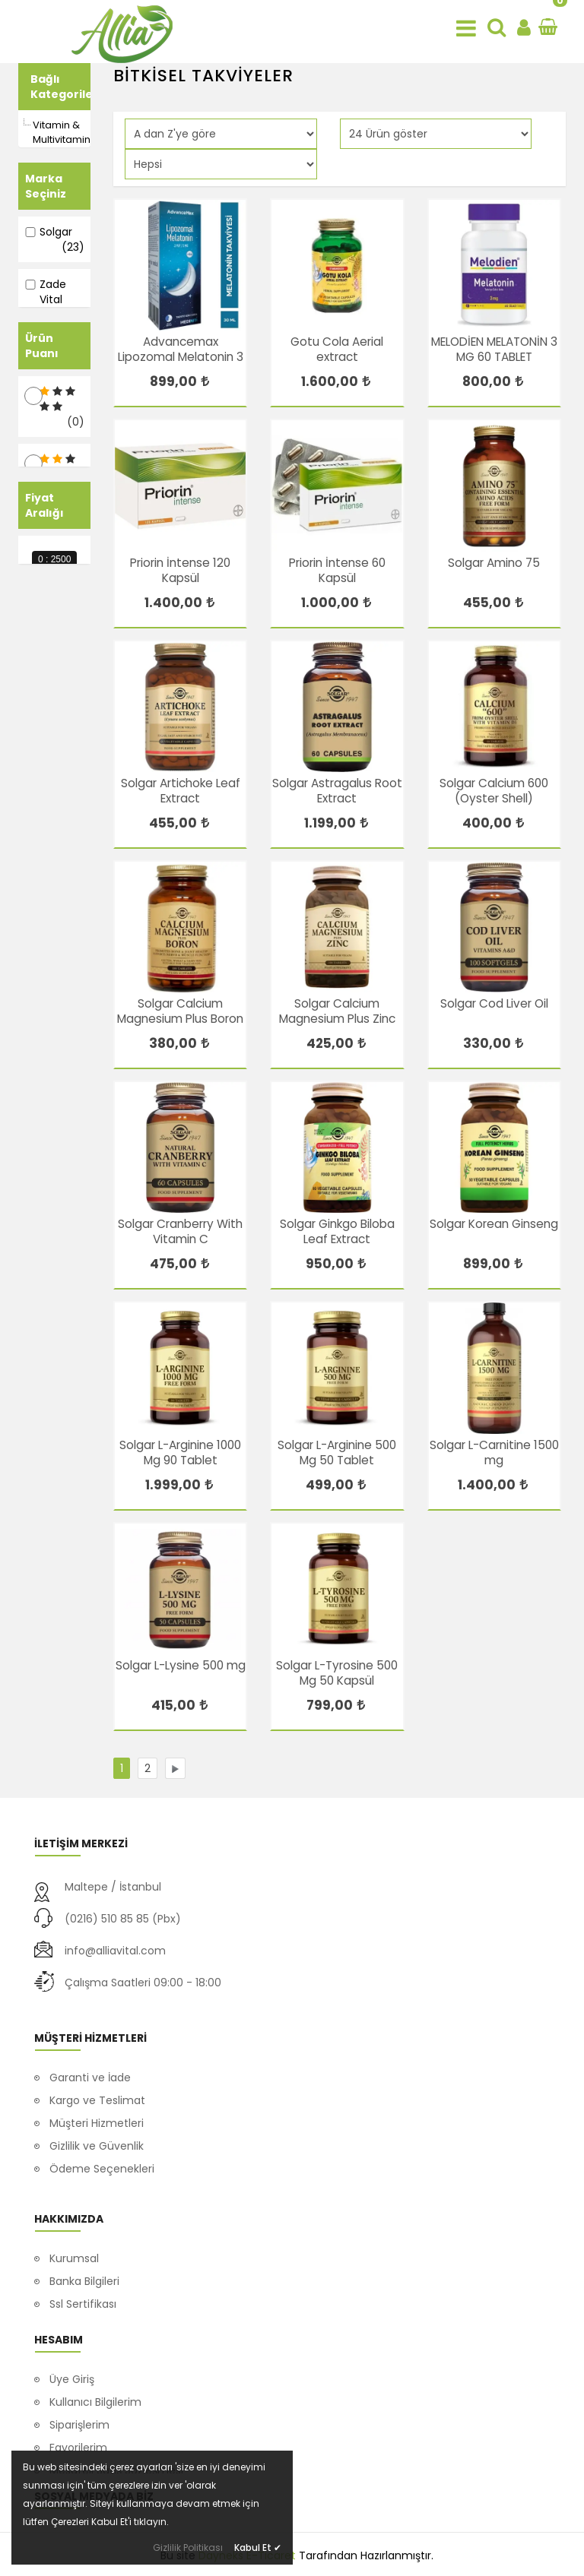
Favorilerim (78, 2437)
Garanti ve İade (90, 2061)
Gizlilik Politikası (188, 2547)
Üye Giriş (71, 2368)
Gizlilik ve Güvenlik (96, 2130)
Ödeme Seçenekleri (101, 2152)
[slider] (24, 766)
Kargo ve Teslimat (97, 2084)
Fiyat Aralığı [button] (44, 689)
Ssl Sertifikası (82, 2272)
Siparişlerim (79, 2414)
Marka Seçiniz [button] (45, 186)
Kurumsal (74, 2226)
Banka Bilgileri (84, 2249)
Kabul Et (257, 2547)
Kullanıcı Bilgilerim (95, 2391)
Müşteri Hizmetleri (96, 2107)
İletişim (68, 2294)
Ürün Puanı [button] (42, 437)
